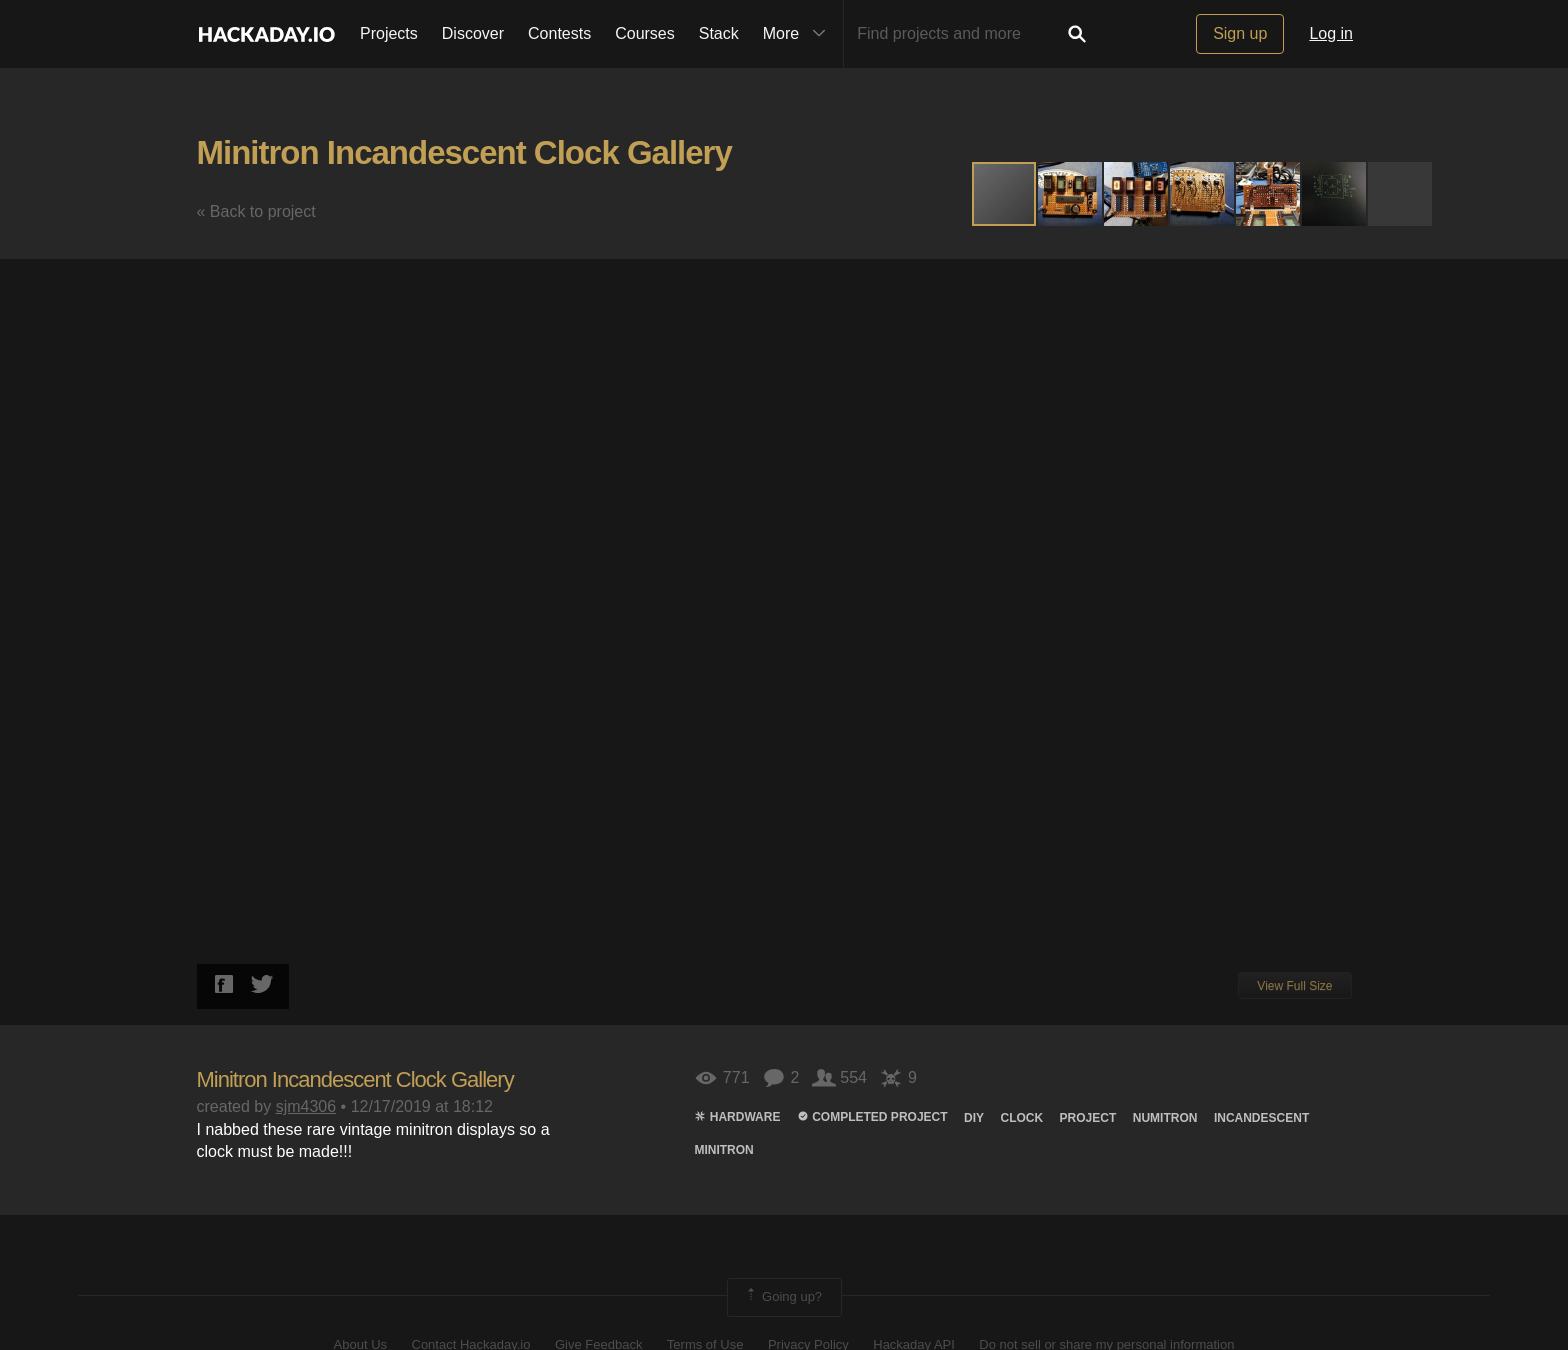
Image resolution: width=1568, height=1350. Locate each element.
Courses (645, 33)
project (1088, 1118)
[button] (1071, 194)
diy (974, 1118)
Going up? (783, 1297)
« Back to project (256, 211)
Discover (473, 33)
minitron (723, 1150)
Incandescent (1261, 1118)
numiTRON (1165, 1118)
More (799, 34)
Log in (1331, 33)
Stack (719, 33)
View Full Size (1294, 986)
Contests (559, 33)
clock (1021, 1118)
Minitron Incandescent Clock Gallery (464, 152)
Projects (389, 33)
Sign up (1240, 33)
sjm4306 (306, 1106)
